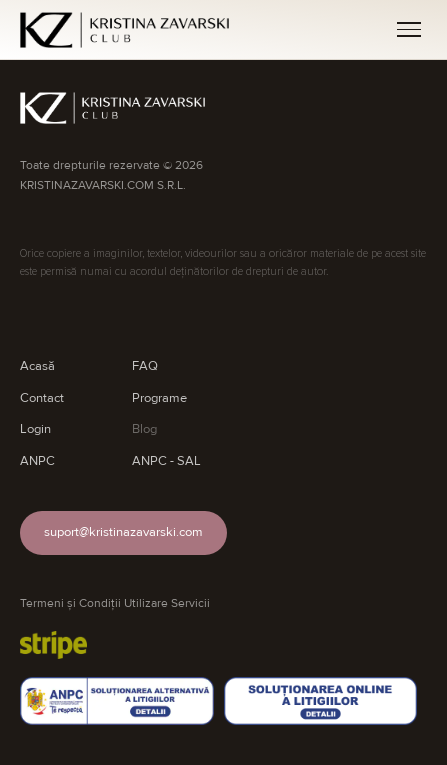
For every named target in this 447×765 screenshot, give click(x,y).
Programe (159, 398)
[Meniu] (409, 29)
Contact (42, 398)
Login (35, 429)
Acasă (37, 366)
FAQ (145, 366)
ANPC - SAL (166, 461)
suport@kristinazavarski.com (123, 532)
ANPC (37, 461)
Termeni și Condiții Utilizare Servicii (115, 603)
